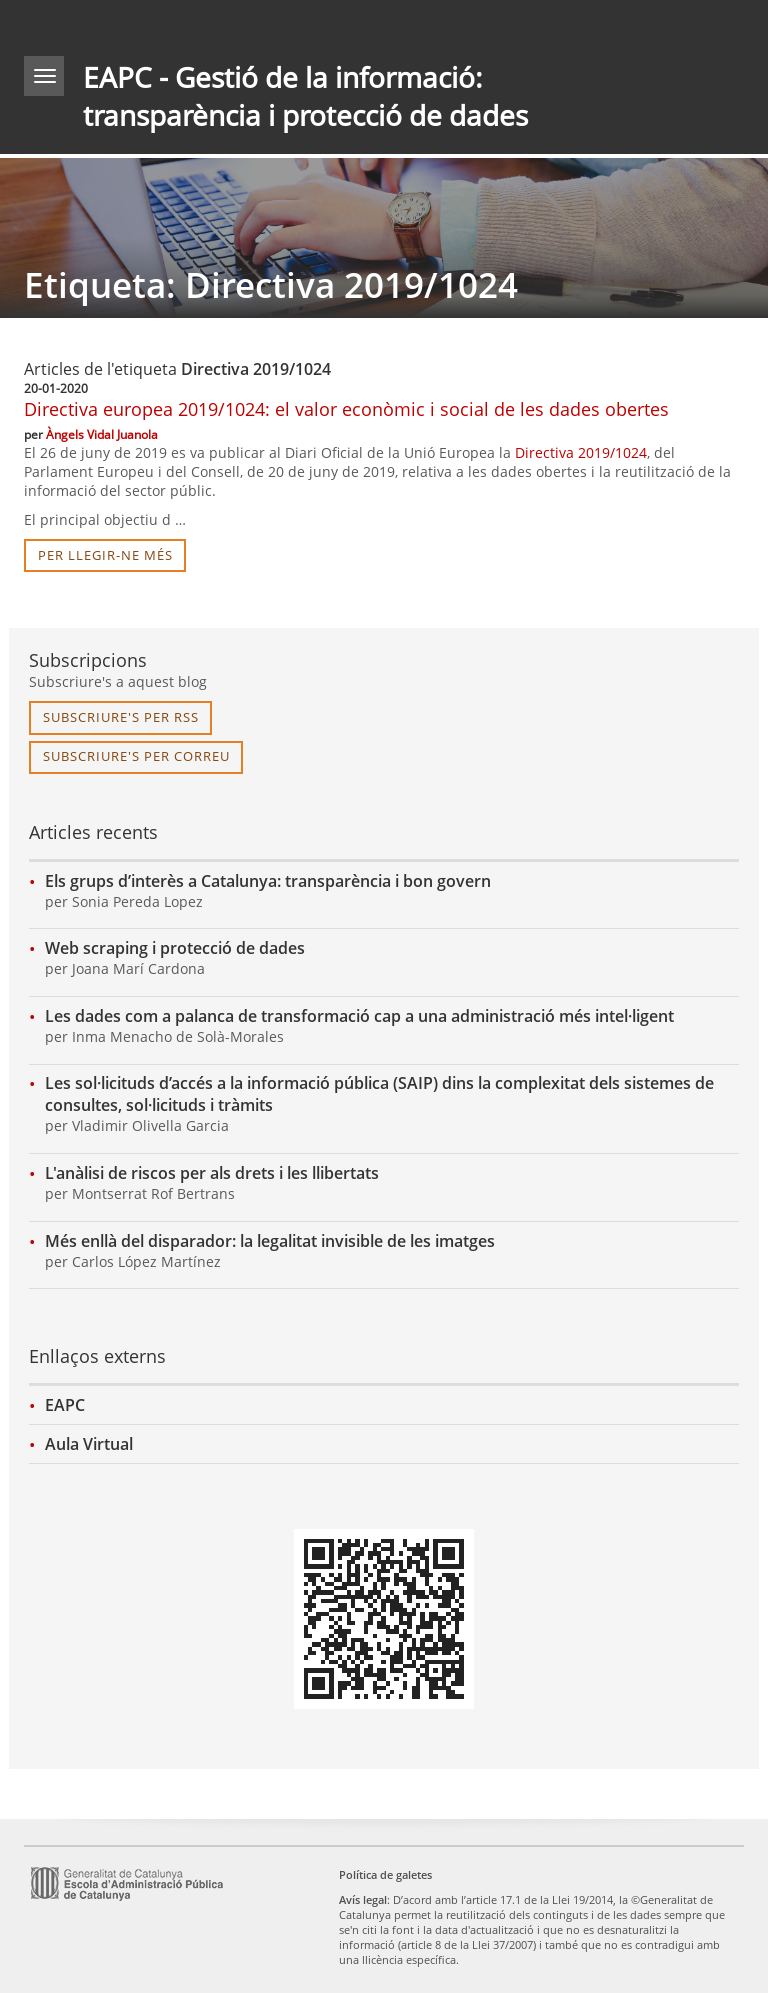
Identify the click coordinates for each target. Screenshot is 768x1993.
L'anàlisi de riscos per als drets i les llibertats (212, 1173)
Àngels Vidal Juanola (102, 434)
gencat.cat (200, 24)
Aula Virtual (89, 1444)
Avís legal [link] (363, 1899)
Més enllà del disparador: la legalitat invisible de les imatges (270, 1241)
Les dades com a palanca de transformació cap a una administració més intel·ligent (359, 1016)
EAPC (65, 1405)
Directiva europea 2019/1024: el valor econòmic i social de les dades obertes (346, 409)
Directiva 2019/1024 (581, 452)
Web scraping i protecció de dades (175, 948)
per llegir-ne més (105, 555)
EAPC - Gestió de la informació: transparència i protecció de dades (305, 96)
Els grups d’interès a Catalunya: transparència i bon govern (268, 881)
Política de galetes (385, 1874)
